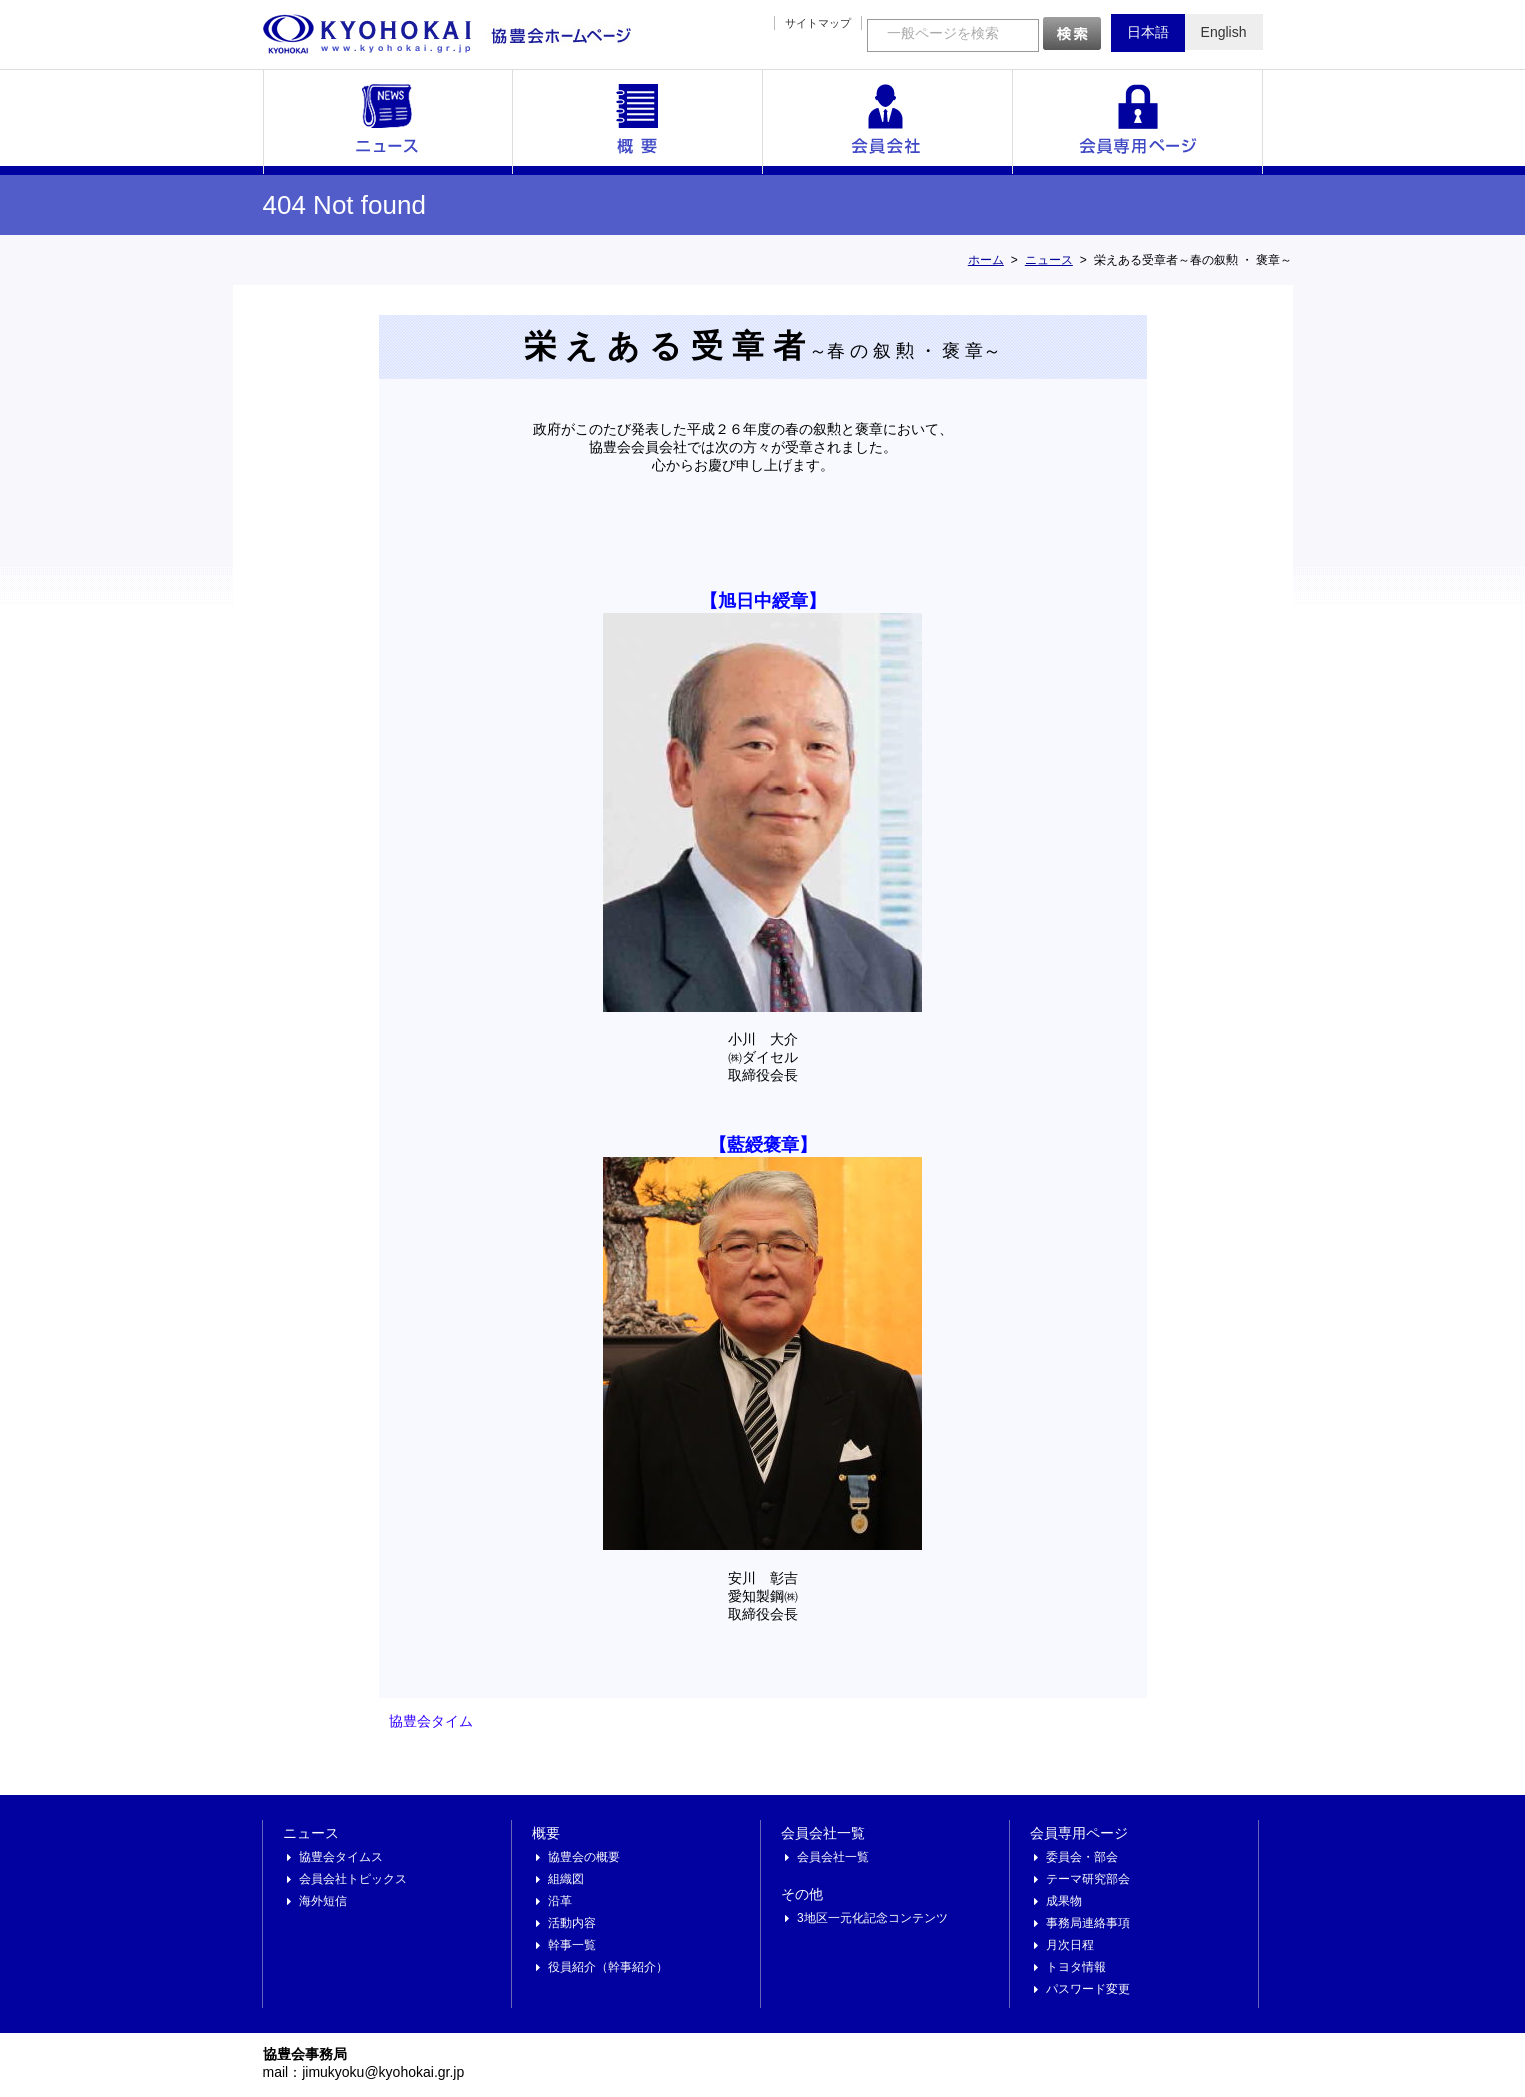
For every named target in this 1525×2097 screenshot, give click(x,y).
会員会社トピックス (353, 1879)
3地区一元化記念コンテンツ (872, 1918)
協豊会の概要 (584, 1857)
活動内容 (572, 1923)
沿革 (560, 1901)
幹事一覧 (572, 1945)
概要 (638, 122)
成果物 (1064, 1901)
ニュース (388, 122)
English (1224, 32)
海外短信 (323, 1901)
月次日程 (1070, 1945)
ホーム (986, 260)
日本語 (1148, 32)
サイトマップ (818, 23)
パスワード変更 (1088, 1989)
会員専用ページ (1138, 122)
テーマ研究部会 (1088, 1879)
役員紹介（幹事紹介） (608, 1967)
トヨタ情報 (1076, 1967)
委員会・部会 (1082, 1857)
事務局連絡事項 (1088, 1923)
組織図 (566, 1879)
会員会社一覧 (888, 122)
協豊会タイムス (341, 1857)
